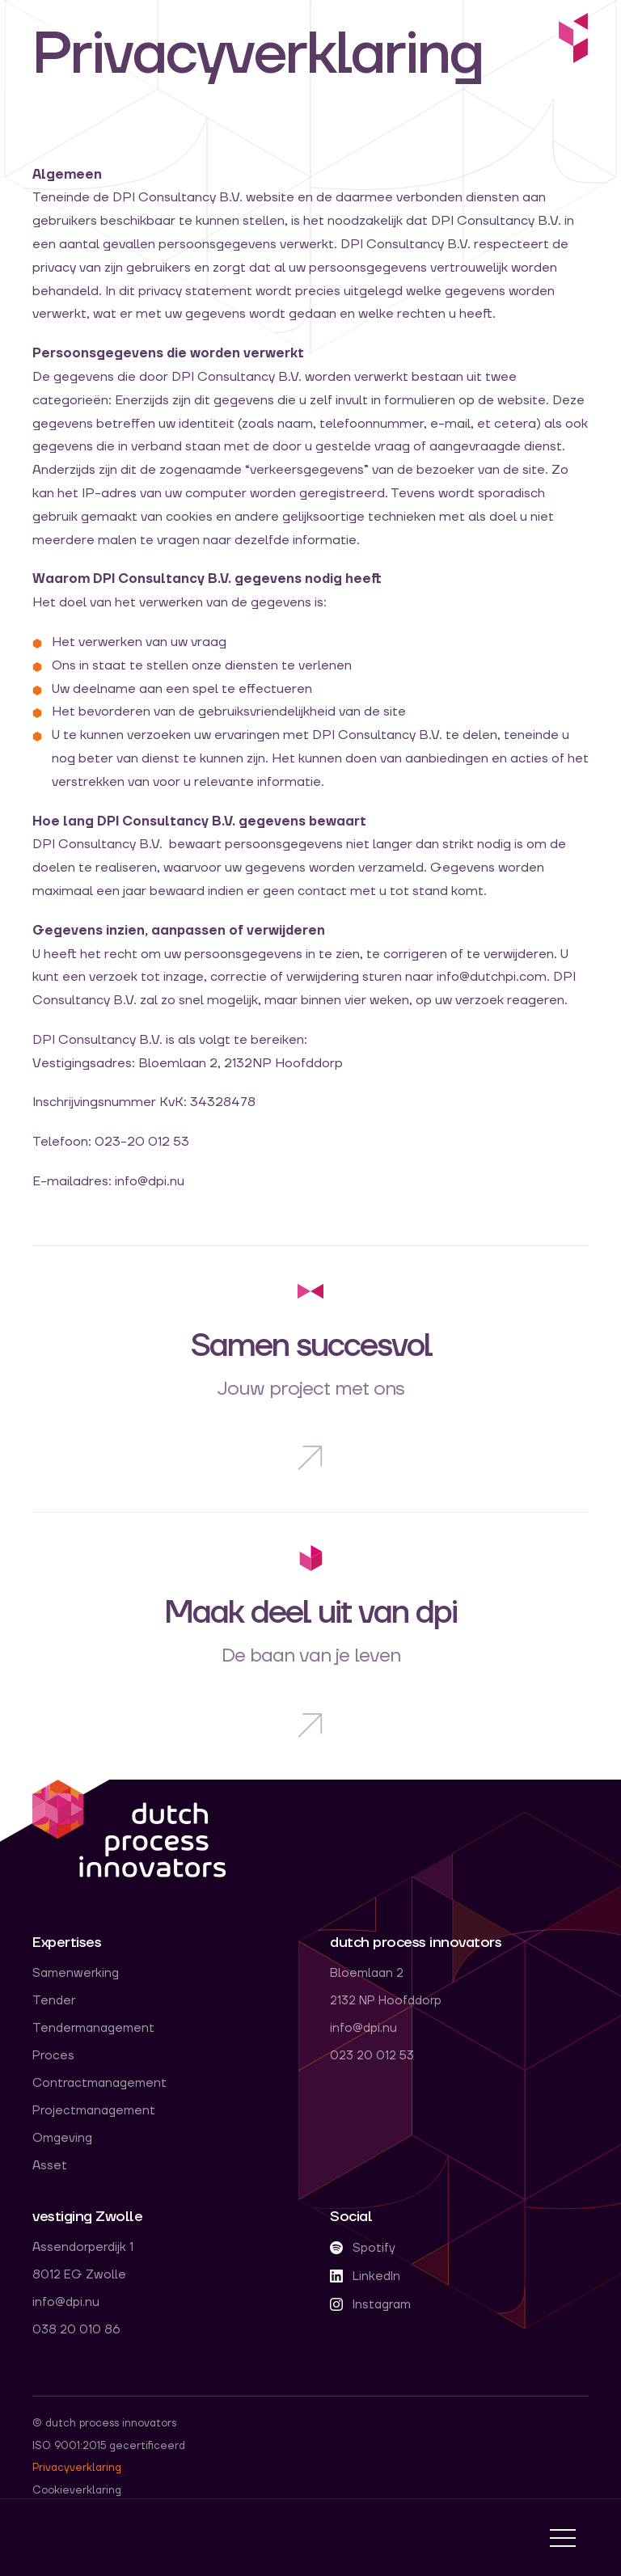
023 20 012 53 (372, 2056)
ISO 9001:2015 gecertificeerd (108, 2445)
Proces (53, 2056)
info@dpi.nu (363, 2028)
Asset (49, 2166)
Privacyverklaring (76, 2467)
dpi (129, 1830)
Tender (53, 2001)
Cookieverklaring (76, 2490)
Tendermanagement (93, 2028)
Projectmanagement (93, 2111)
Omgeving (62, 2138)
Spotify (362, 2248)
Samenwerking (75, 1973)
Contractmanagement (99, 2083)
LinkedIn (365, 2276)
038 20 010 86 (76, 2330)
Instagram (370, 2304)
